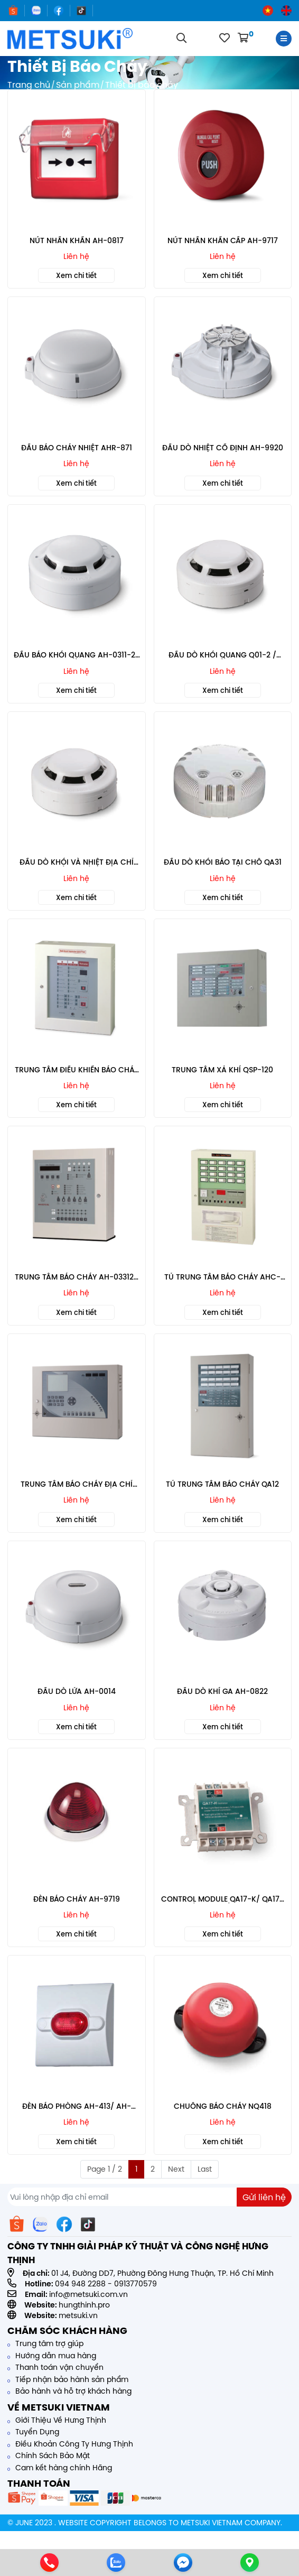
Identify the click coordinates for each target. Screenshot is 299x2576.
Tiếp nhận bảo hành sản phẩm (67, 2379)
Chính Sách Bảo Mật (48, 2455)
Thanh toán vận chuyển (55, 2367)
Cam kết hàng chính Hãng (59, 2467)
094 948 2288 (80, 2283)
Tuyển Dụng (33, 2431)
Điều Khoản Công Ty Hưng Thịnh (70, 2444)
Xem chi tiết (76, 275)
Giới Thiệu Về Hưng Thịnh (56, 2420)
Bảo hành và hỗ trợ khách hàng (69, 2391)
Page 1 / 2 (104, 2169)
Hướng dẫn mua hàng (51, 2355)
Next (176, 2169)
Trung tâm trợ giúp (45, 2343)
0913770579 (135, 2283)
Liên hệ (76, 256)
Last (205, 2169)
